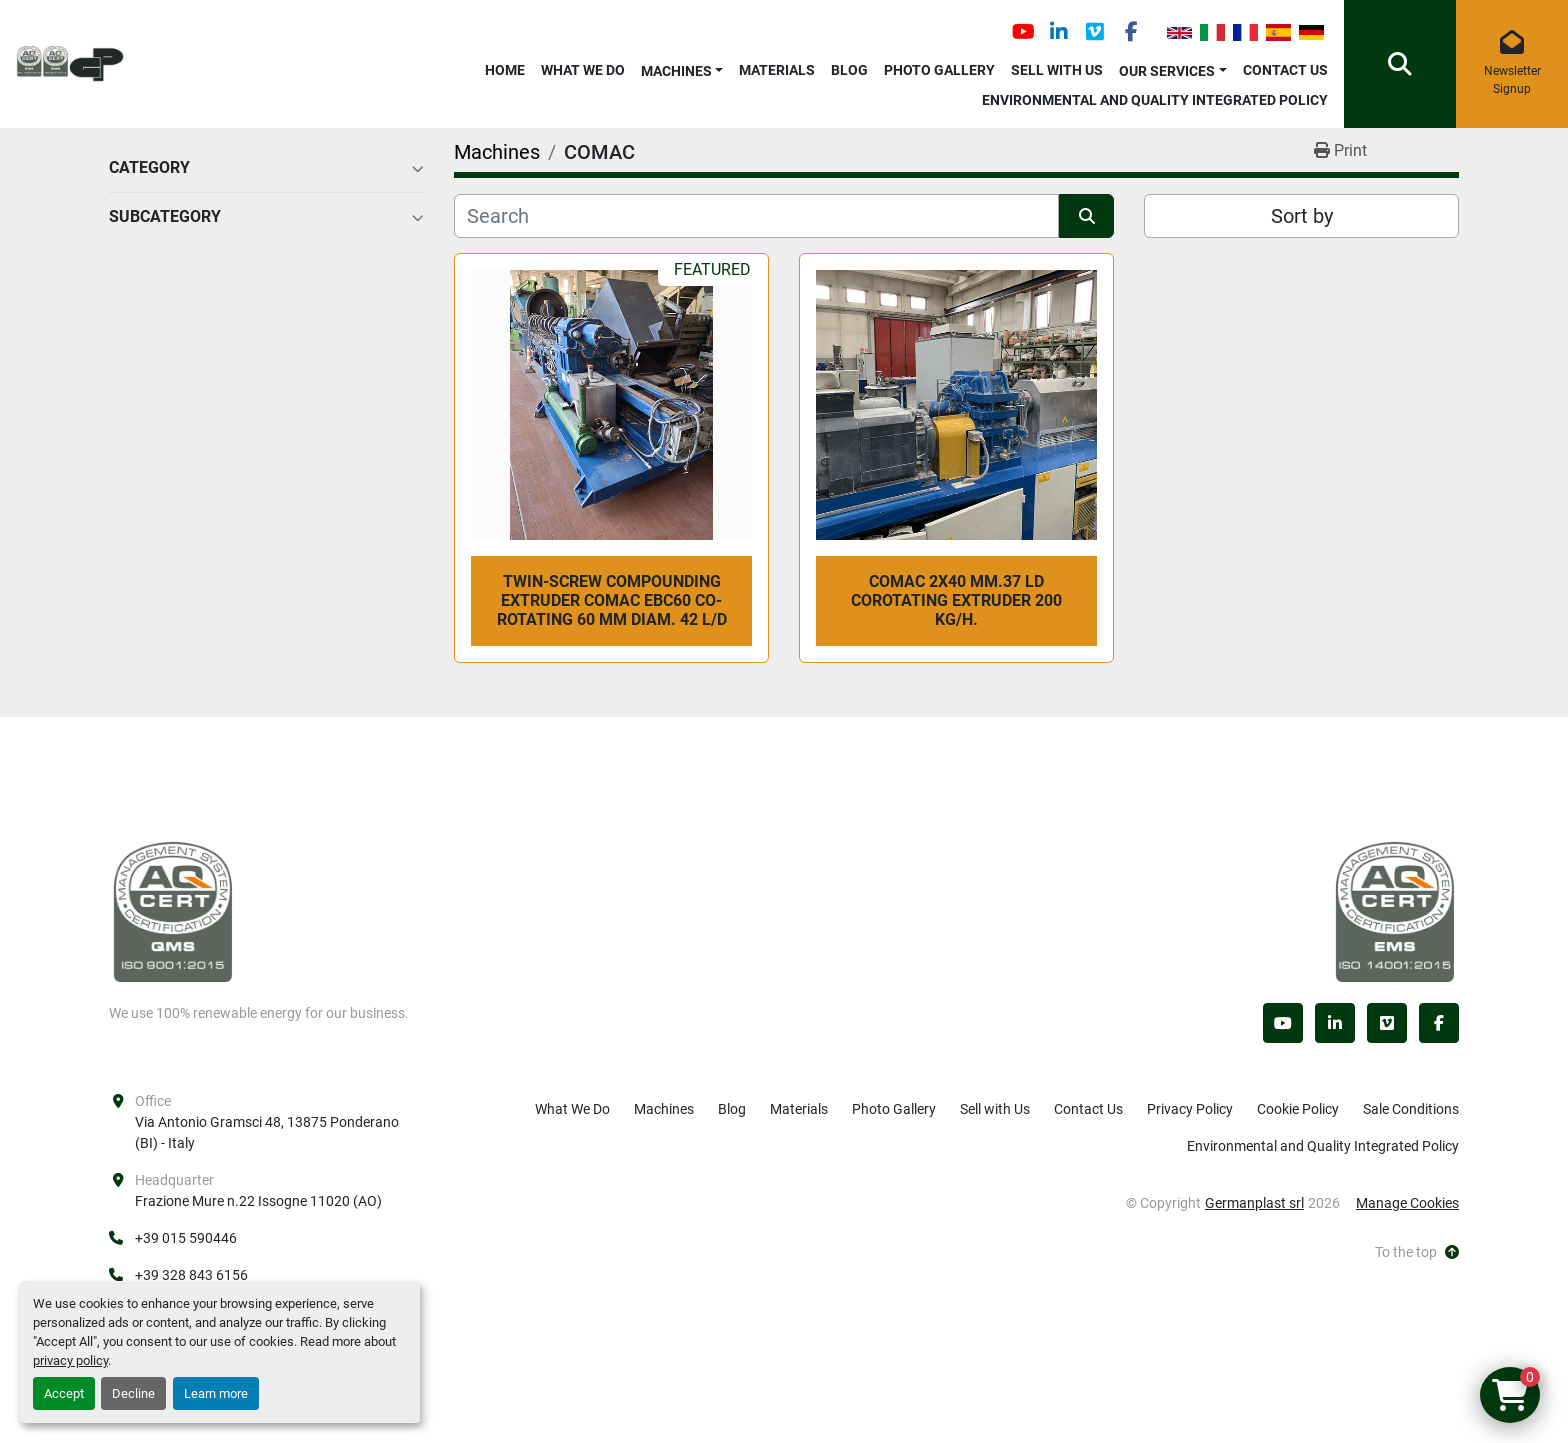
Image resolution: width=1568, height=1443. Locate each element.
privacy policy (70, 1360)
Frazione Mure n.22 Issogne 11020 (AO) (258, 1201)
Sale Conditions (1411, 1109)
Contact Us (1285, 70)
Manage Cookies (1407, 1203)
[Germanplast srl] (173, 911)
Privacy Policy (1190, 1109)
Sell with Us (1057, 70)
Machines (676, 71)
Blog (849, 70)
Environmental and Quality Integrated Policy (1155, 100)
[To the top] (1417, 1252)
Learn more (216, 1393)
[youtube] (1023, 32)
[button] (682, 67)
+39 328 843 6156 (191, 1275)
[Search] (756, 216)
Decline (133, 1393)
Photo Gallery (939, 70)
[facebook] (1131, 32)
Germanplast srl (1254, 1203)
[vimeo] (1095, 32)
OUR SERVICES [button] (1167, 71)
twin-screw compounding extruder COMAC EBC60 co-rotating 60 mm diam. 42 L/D (612, 600)
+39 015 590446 (186, 1238)
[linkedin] (1059, 32)
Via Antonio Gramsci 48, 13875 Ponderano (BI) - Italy (268, 1132)
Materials (777, 70)
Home (505, 70)
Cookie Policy (1298, 1109)
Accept (64, 1393)
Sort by (1302, 216)
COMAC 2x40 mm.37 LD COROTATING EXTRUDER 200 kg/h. (956, 600)
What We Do (583, 70)
